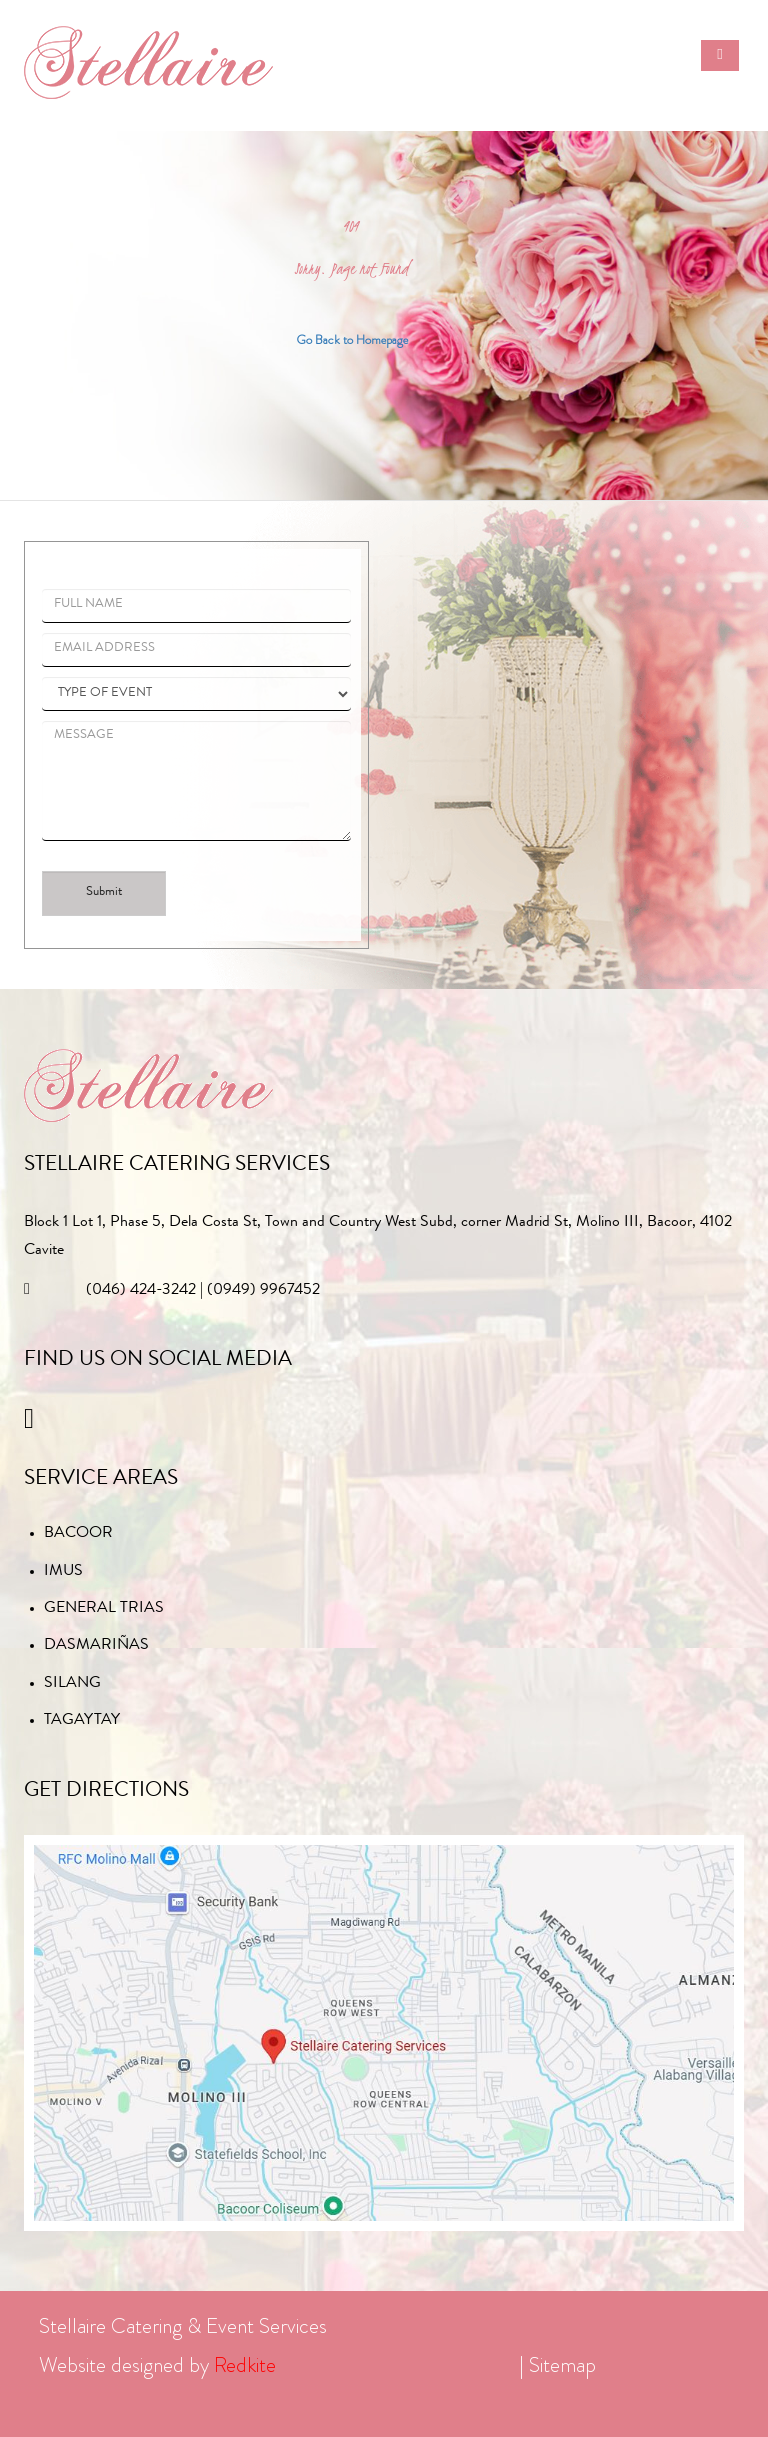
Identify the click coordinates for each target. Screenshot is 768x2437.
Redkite (245, 2365)
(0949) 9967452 (263, 1291)
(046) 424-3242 (141, 1291)
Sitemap (562, 2365)
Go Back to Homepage (352, 339)
